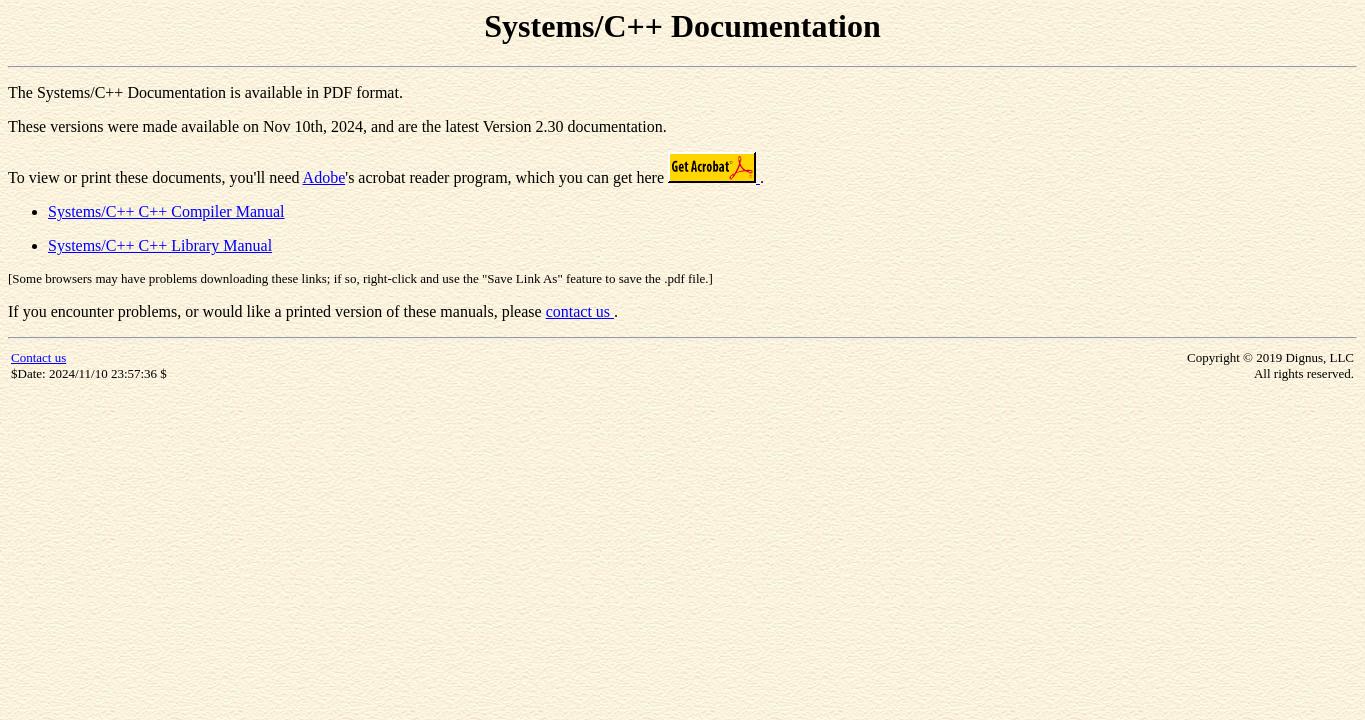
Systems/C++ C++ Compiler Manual (166, 211)
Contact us (38, 357)
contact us (580, 311)
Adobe (324, 177)
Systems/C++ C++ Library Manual (160, 245)
